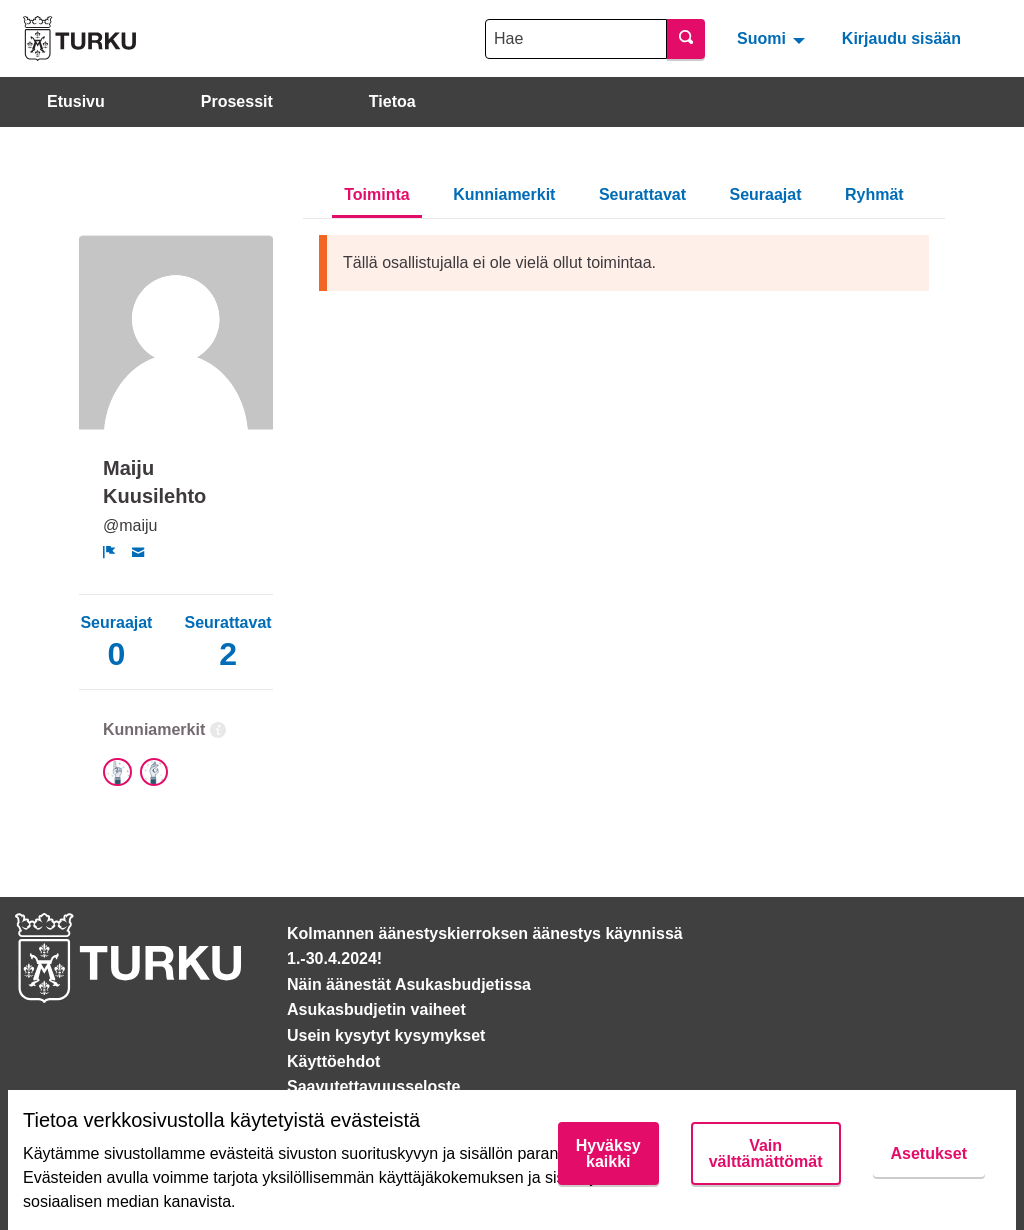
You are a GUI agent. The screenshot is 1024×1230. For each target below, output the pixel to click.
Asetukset (929, 1153)
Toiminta (376, 194)
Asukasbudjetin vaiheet (376, 1009)
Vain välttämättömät (766, 1153)
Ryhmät (874, 194)
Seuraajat (766, 194)
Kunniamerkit (504, 194)
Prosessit (237, 101)
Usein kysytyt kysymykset (386, 1035)
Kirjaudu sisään (901, 38)
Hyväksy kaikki (608, 1153)
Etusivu (76, 101)
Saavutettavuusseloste (373, 1086)
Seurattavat (642, 194)
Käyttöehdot (333, 1061)
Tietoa (392, 101)
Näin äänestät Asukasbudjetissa (409, 984)
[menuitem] (773, 38)
